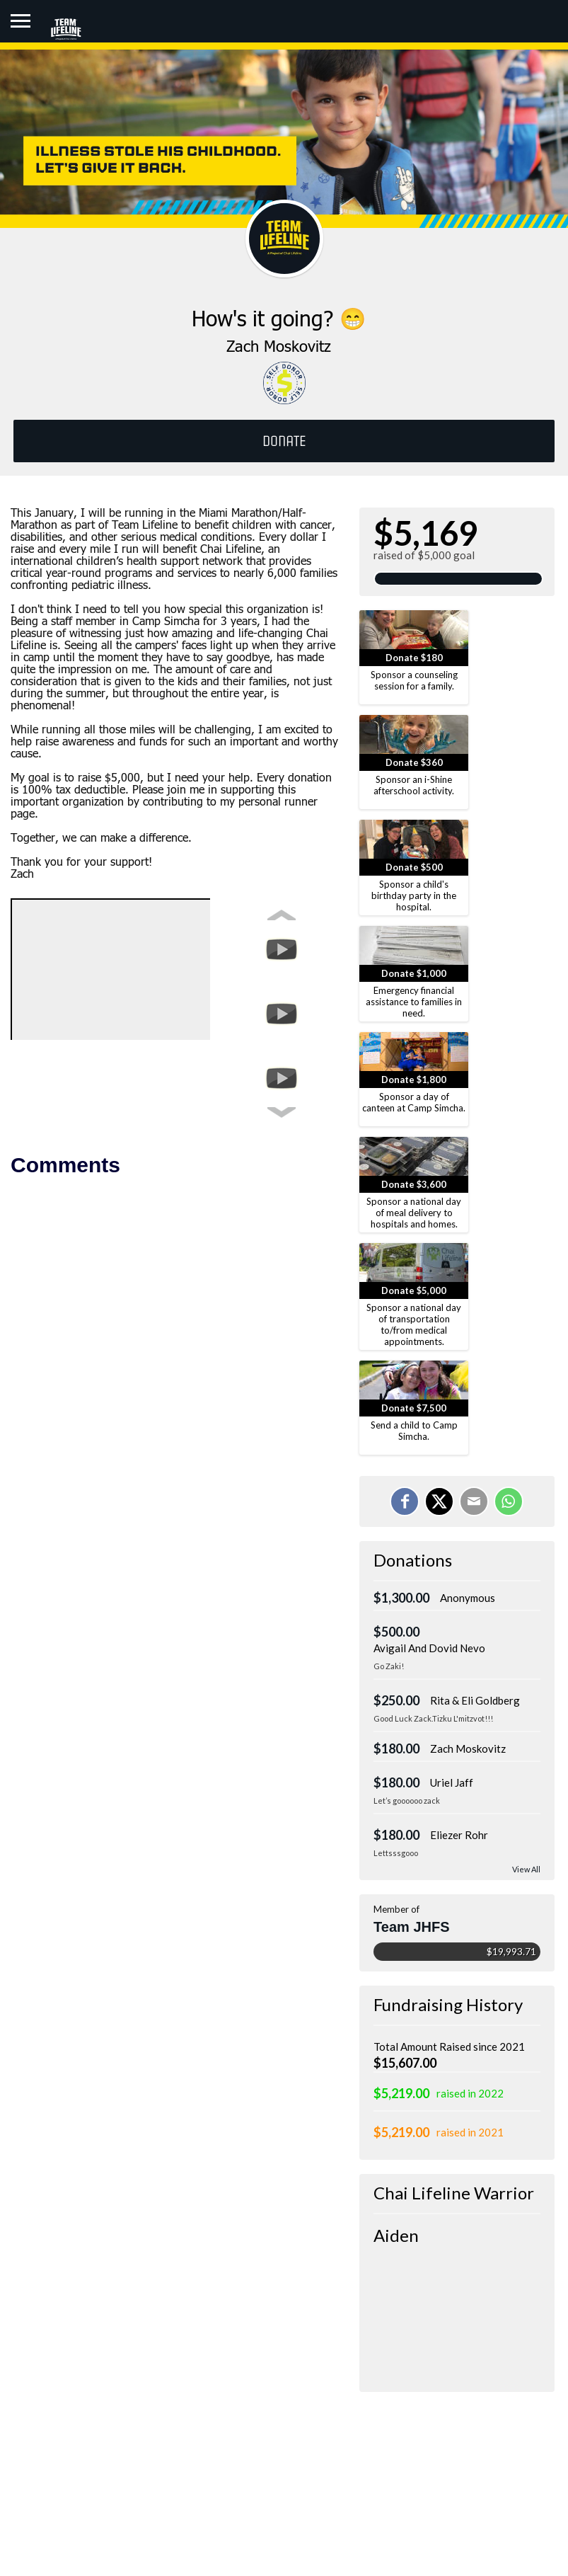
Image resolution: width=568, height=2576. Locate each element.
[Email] (474, 1501)
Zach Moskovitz (468, 1748)
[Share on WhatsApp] (508, 1501)
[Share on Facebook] (404, 1501)
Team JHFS (411, 1927)
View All (526, 1869)
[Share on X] (439, 1501)
